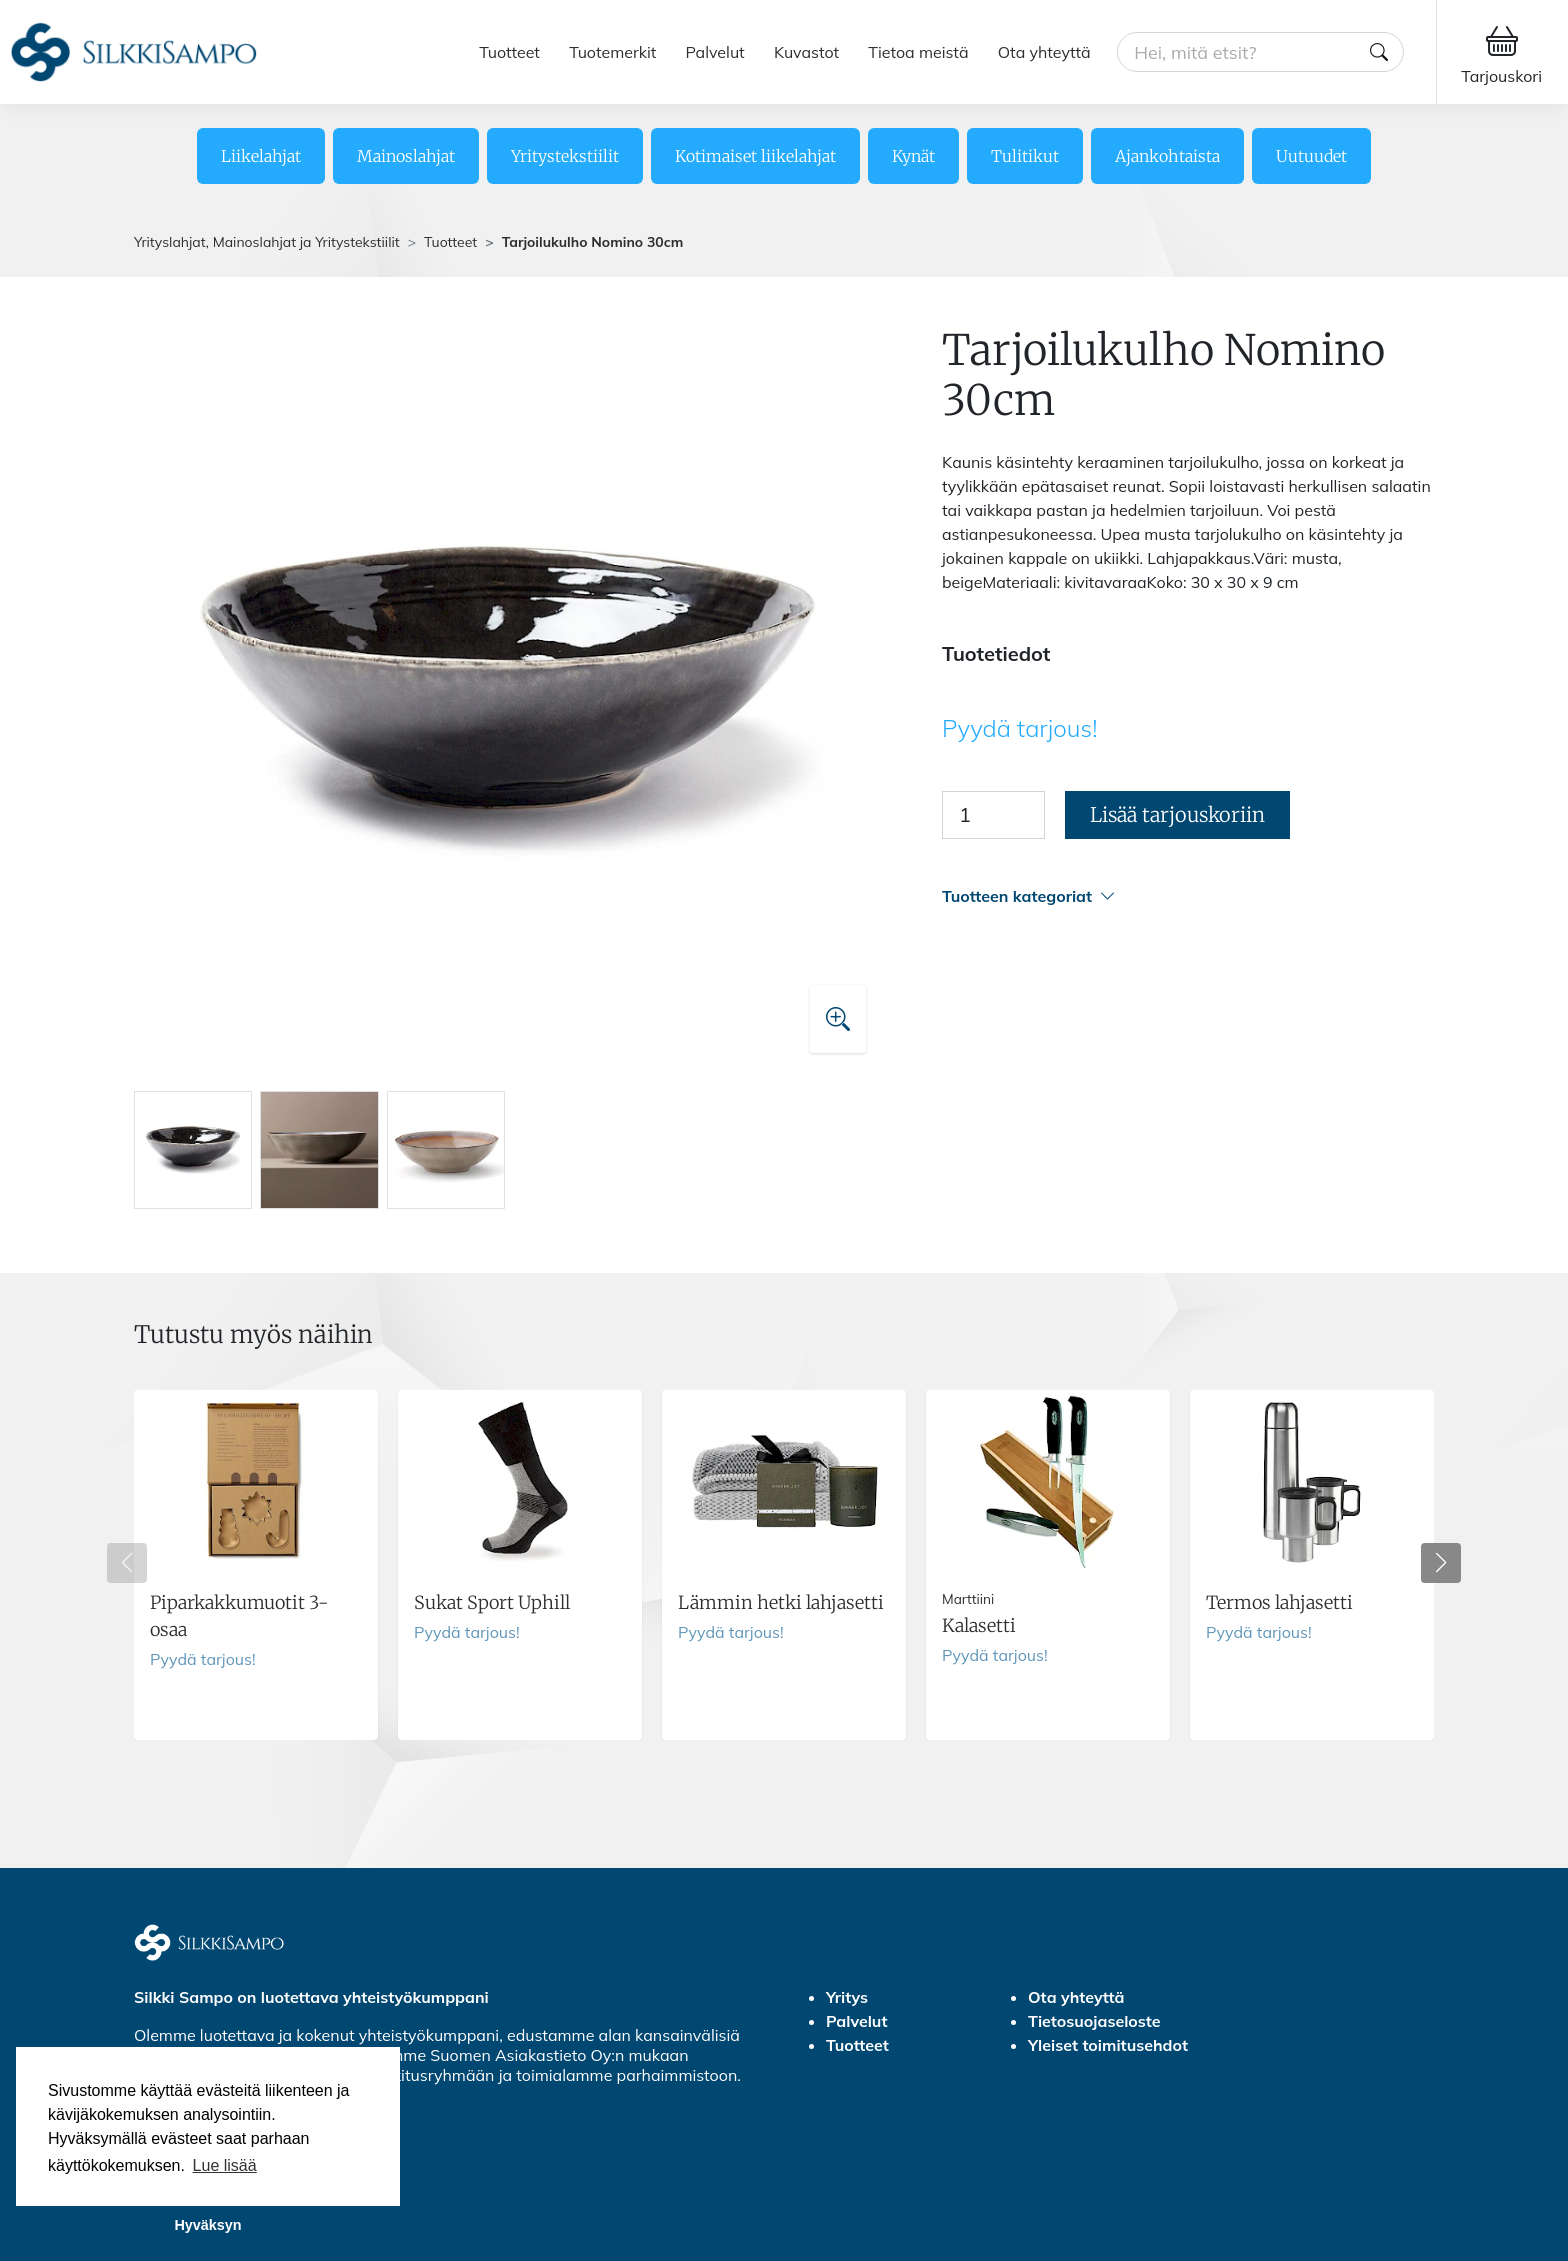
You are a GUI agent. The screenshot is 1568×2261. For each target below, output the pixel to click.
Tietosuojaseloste (1094, 2021)
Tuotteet (509, 52)
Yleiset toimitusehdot (1108, 2045)
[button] (1188, 896)
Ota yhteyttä (1044, 52)
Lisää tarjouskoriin (1177, 814)
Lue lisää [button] (225, 2165)
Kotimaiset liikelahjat (755, 156)
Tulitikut (1025, 156)
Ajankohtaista (1167, 156)
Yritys (847, 1997)
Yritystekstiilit (565, 156)
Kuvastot (806, 52)
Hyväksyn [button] (207, 2225)
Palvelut (715, 52)
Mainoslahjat (406, 156)
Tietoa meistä (918, 52)
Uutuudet (1311, 156)
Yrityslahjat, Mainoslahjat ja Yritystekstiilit (267, 242)
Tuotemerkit (612, 52)
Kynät (913, 156)
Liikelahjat (261, 156)
